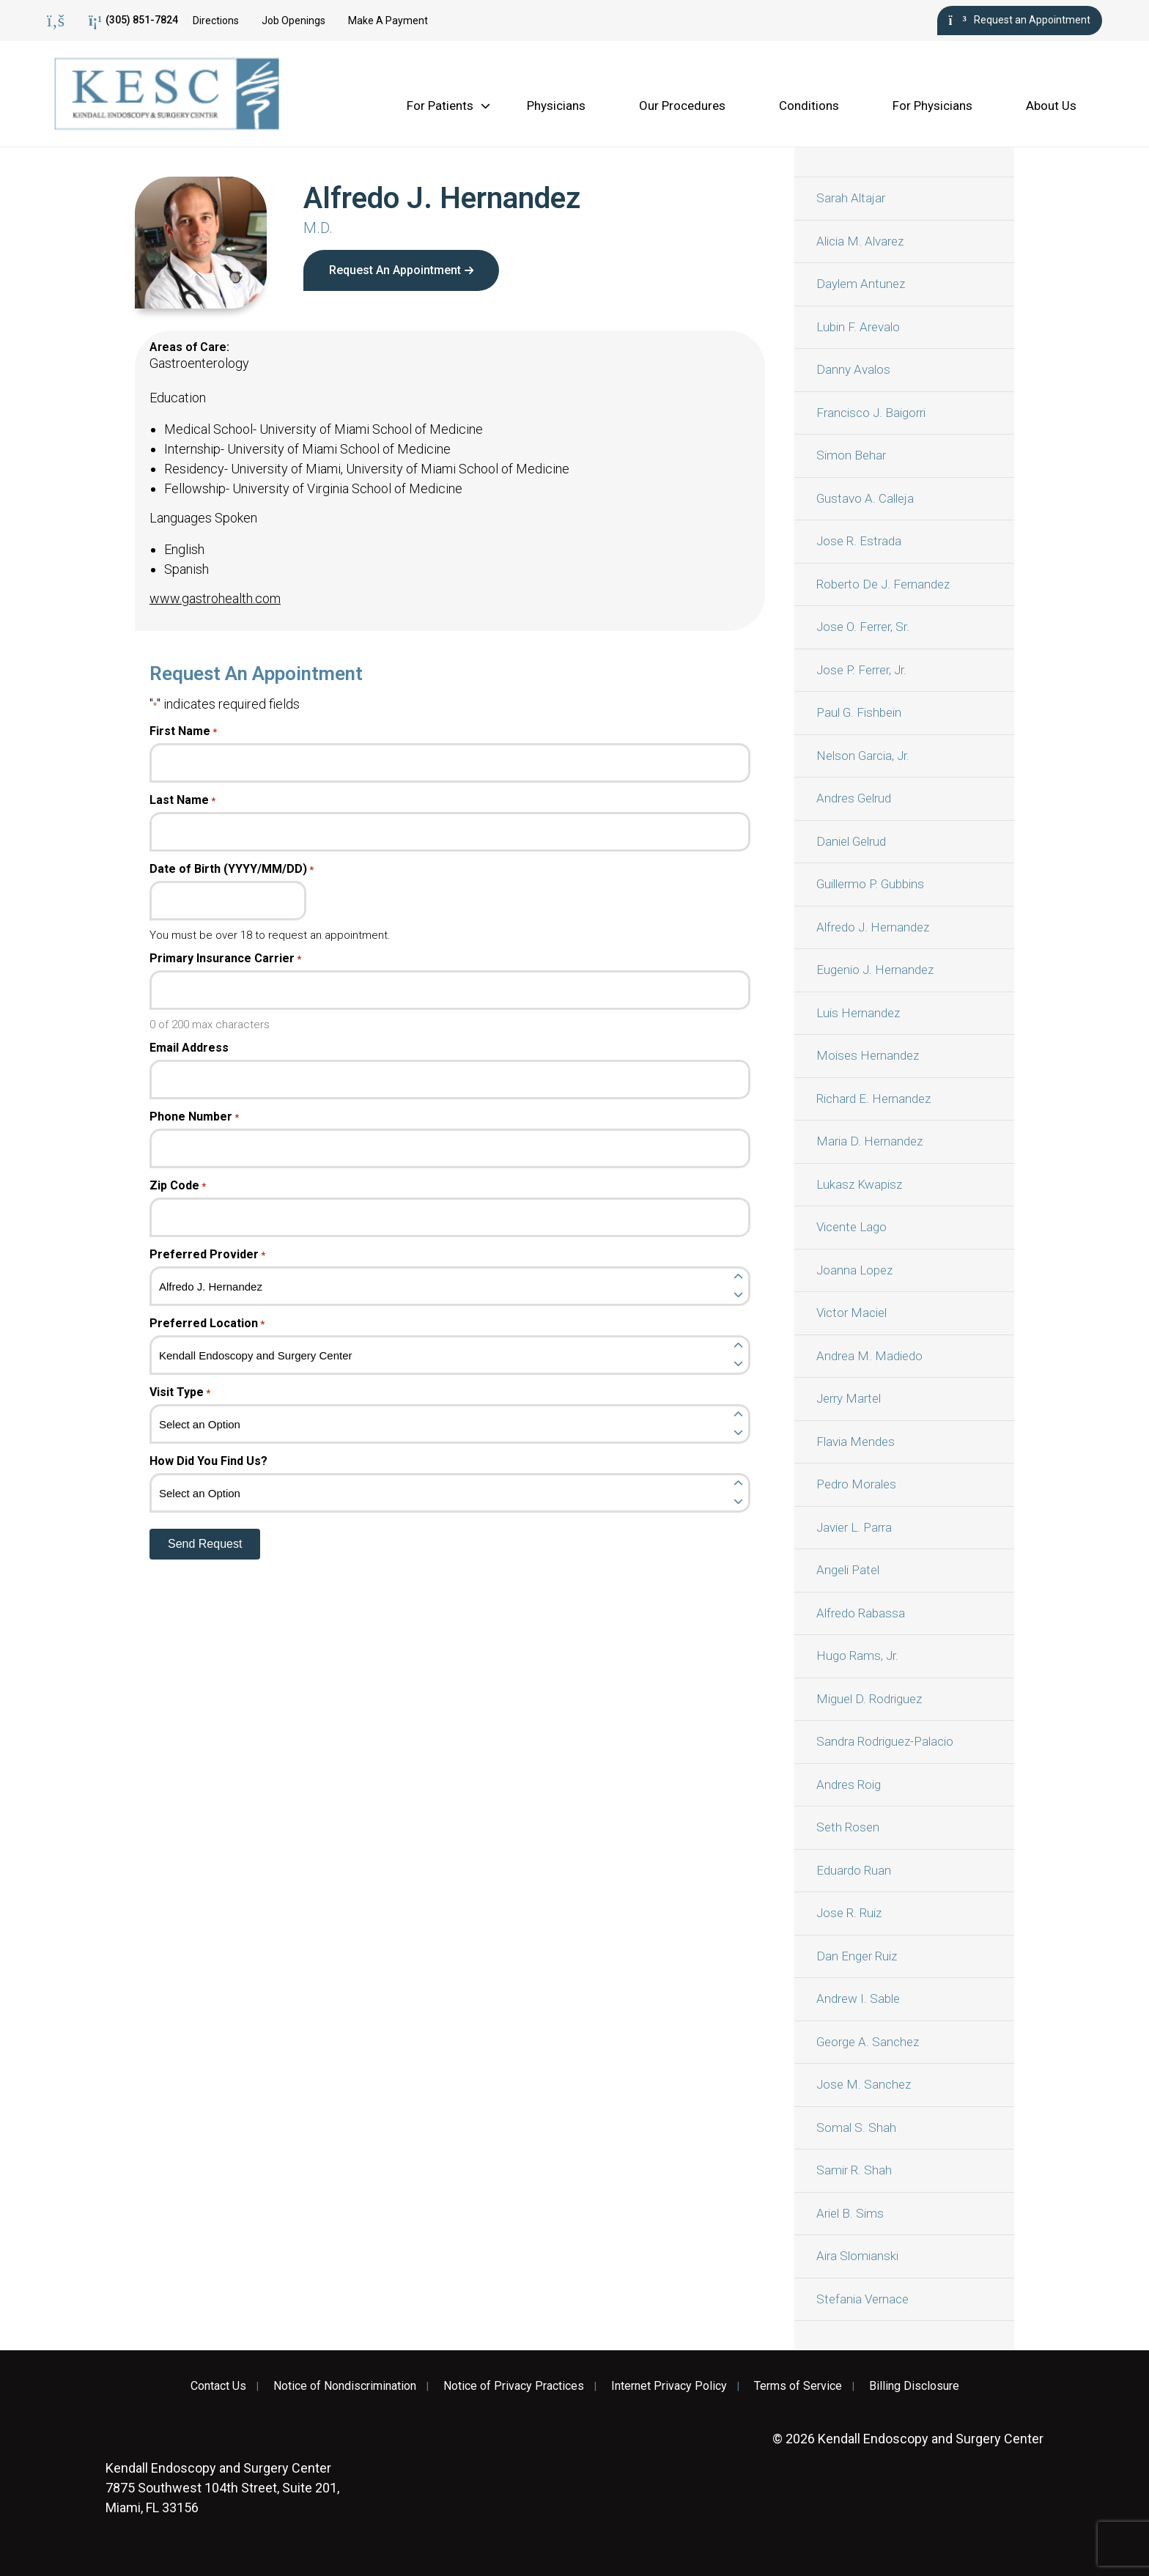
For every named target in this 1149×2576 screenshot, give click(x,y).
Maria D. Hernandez (869, 1141)
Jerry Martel (848, 1398)
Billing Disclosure (914, 2386)
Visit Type (179, 1392)
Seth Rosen (847, 1827)
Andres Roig (848, 1784)
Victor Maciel (851, 1312)
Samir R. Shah (854, 2170)
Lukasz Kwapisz (859, 1184)
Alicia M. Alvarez (860, 241)
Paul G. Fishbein (858, 712)
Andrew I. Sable (858, 1998)
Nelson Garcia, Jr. (862, 755)
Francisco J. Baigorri (871, 412)
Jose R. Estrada (858, 541)
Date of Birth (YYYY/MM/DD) (231, 869)
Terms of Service (798, 2386)
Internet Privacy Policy (669, 2386)
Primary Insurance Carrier (225, 958)
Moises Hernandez (867, 1055)
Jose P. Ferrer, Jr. (861, 670)
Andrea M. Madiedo (869, 1355)
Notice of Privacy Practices (513, 2386)
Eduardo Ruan (853, 1870)
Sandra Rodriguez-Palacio (884, 1741)
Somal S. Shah (856, 2127)
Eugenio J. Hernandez (875, 969)
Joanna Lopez (854, 1270)
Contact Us (218, 2386)
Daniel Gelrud (851, 841)
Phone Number (194, 1117)
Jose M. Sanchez (863, 2084)
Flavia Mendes (855, 1441)
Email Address (189, 1048)
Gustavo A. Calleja (865, 498)
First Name (183, 731)
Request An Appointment (395, 270)
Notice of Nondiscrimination (344, 2386)
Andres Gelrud (853, 798)
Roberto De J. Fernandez (883, 584)
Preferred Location (207, 1323)
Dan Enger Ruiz (856, 1956)
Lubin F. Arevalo (858, 327)
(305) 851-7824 (133, 20)
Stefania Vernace (862, 2299)
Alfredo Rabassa (860, 1613)
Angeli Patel (847, 1569)
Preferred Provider (207, 1255)
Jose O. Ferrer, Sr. (862, 626)
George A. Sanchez (867, 2041)
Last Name (182, 800)
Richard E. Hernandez (873, 1098)
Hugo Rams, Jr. (857, 1655)
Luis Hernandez (858, 1012)
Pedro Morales (856, 1484)
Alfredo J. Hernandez (872, 927)
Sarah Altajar (850, 198)
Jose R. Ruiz (849, 1912)
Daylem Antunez (860, 283)
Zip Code (177, 1186)
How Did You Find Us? (208, 1461)
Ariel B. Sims (850, 2213)
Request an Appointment (1019, 20)
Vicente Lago (851, 1226)
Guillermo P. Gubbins (870, 883)
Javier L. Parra (854, 1527)
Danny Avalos (853, 369)
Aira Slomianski (857, 2255)
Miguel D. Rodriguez (869, 1698)
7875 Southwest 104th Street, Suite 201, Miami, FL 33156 (222, 2487)
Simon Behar (851, 455)
